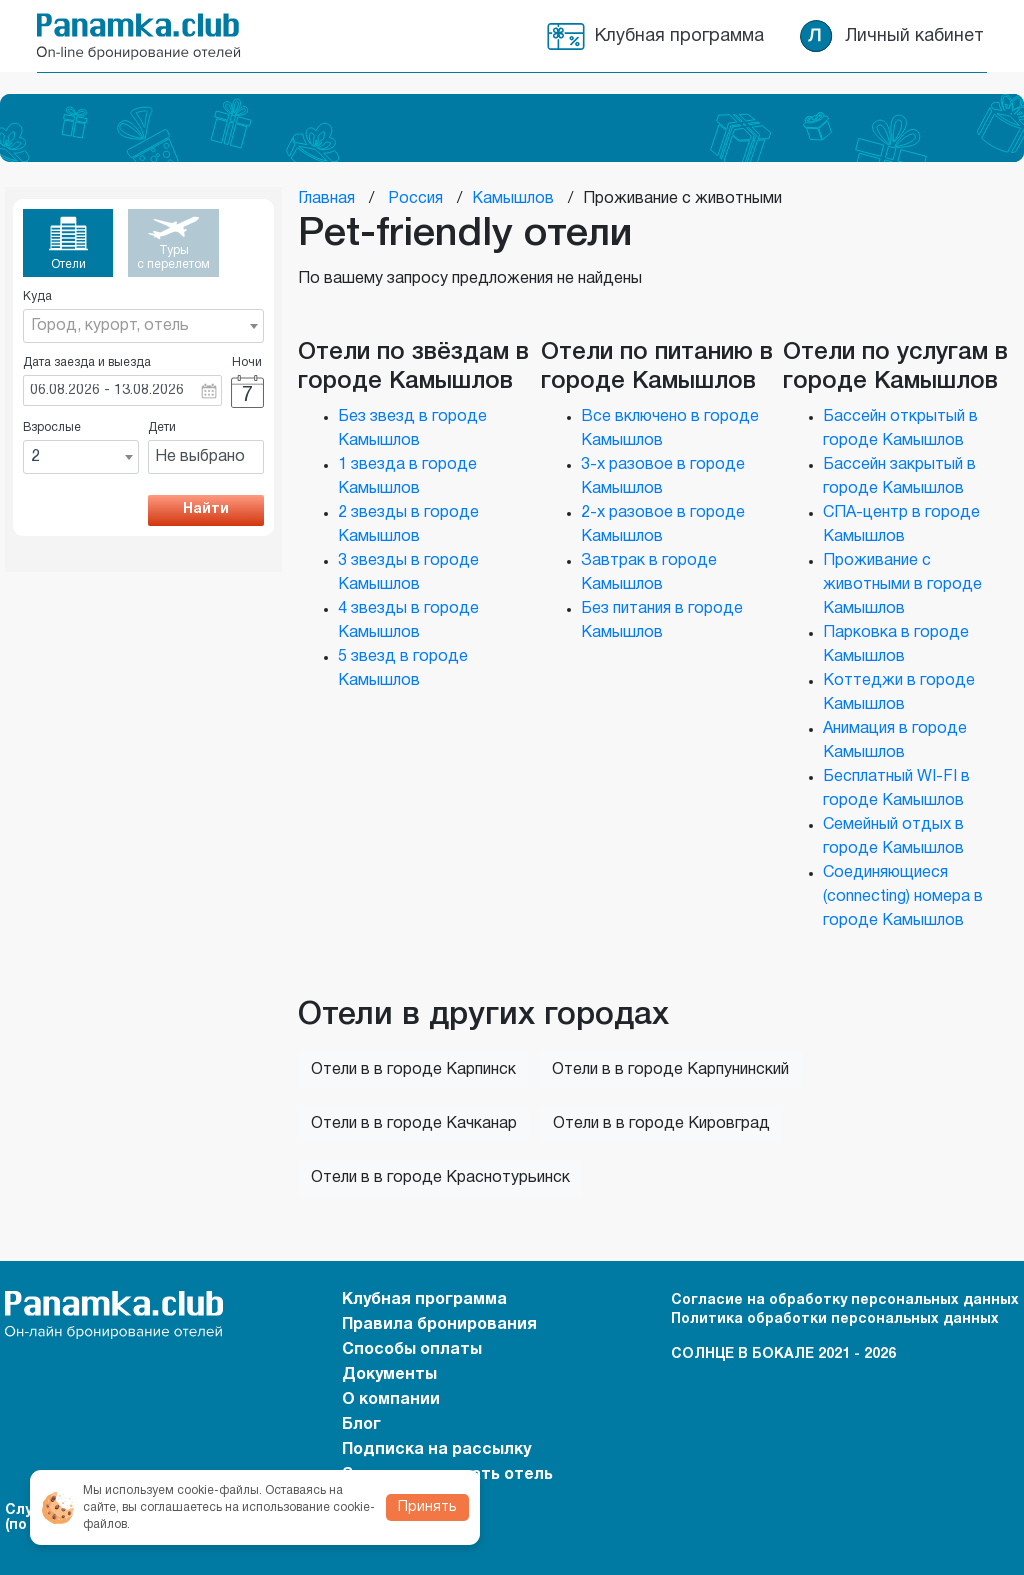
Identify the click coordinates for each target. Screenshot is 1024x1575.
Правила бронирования (439, 1325)
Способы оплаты (412, 1350)
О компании (391, 1400)
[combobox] (143, 326)
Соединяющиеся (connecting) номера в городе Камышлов (903, 897)
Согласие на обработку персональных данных (845, 1300)
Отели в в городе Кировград (661, 1124)
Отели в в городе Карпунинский (670, 1070)
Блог (361, 1425)
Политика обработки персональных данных (835, 1319)
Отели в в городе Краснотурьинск (440, 1178)
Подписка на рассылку (436, 1450)
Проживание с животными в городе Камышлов (902, 585)
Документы (389, 1375)
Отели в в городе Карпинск (413, 1070)
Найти (206, 509)
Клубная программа (679, 36)
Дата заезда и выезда (87, 362)
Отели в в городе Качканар (414, 1124)
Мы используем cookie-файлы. (172, 1490)
